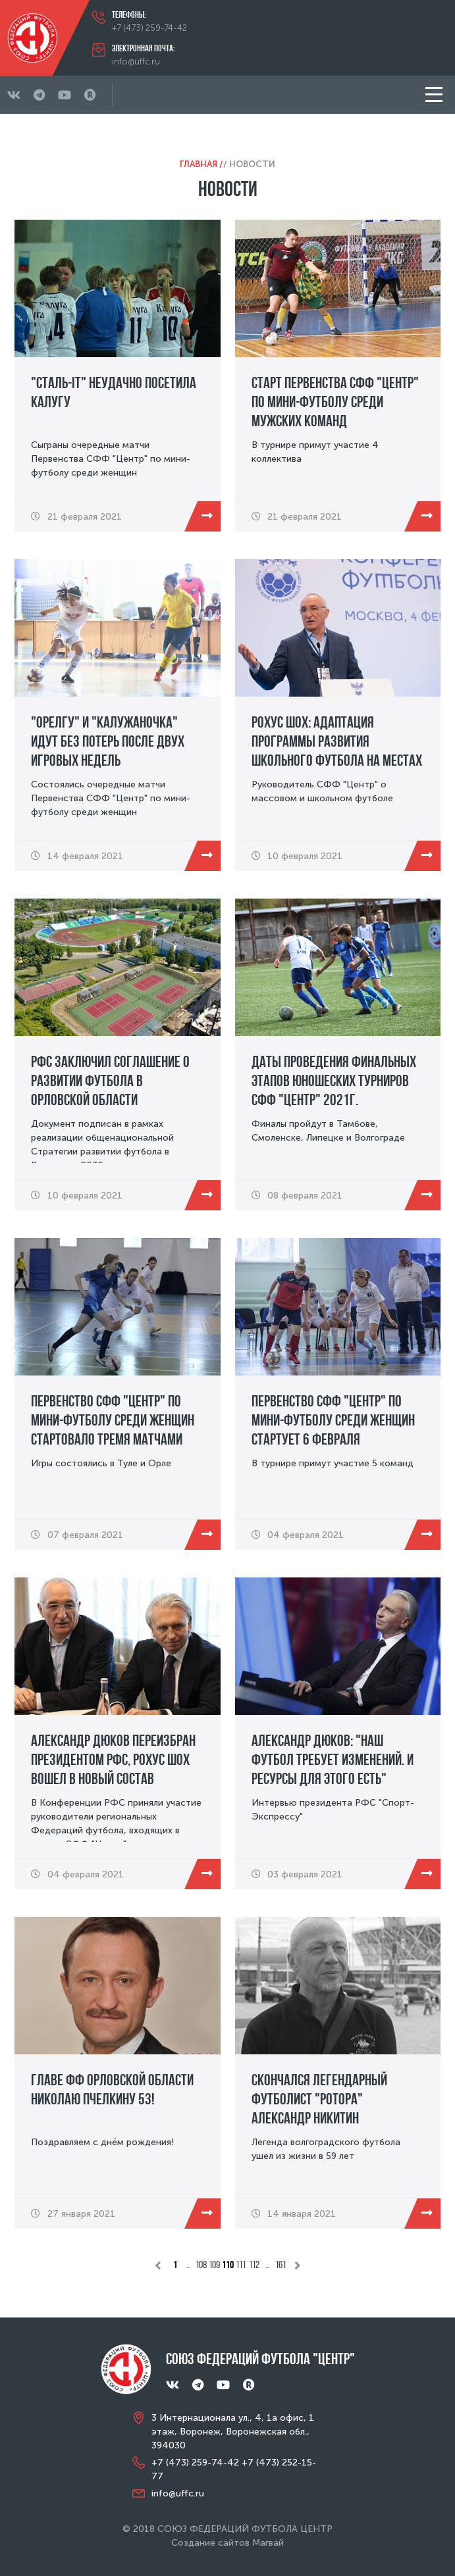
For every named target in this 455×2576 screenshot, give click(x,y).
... (188, 2264)
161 (280, 2264)
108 (201, 2264)
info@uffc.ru (136, 61)
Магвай (268, 2542)
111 (241, 2264)
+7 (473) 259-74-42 (149, 28)
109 (214, 2264)
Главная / (201, 164)
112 (254, 2264)
